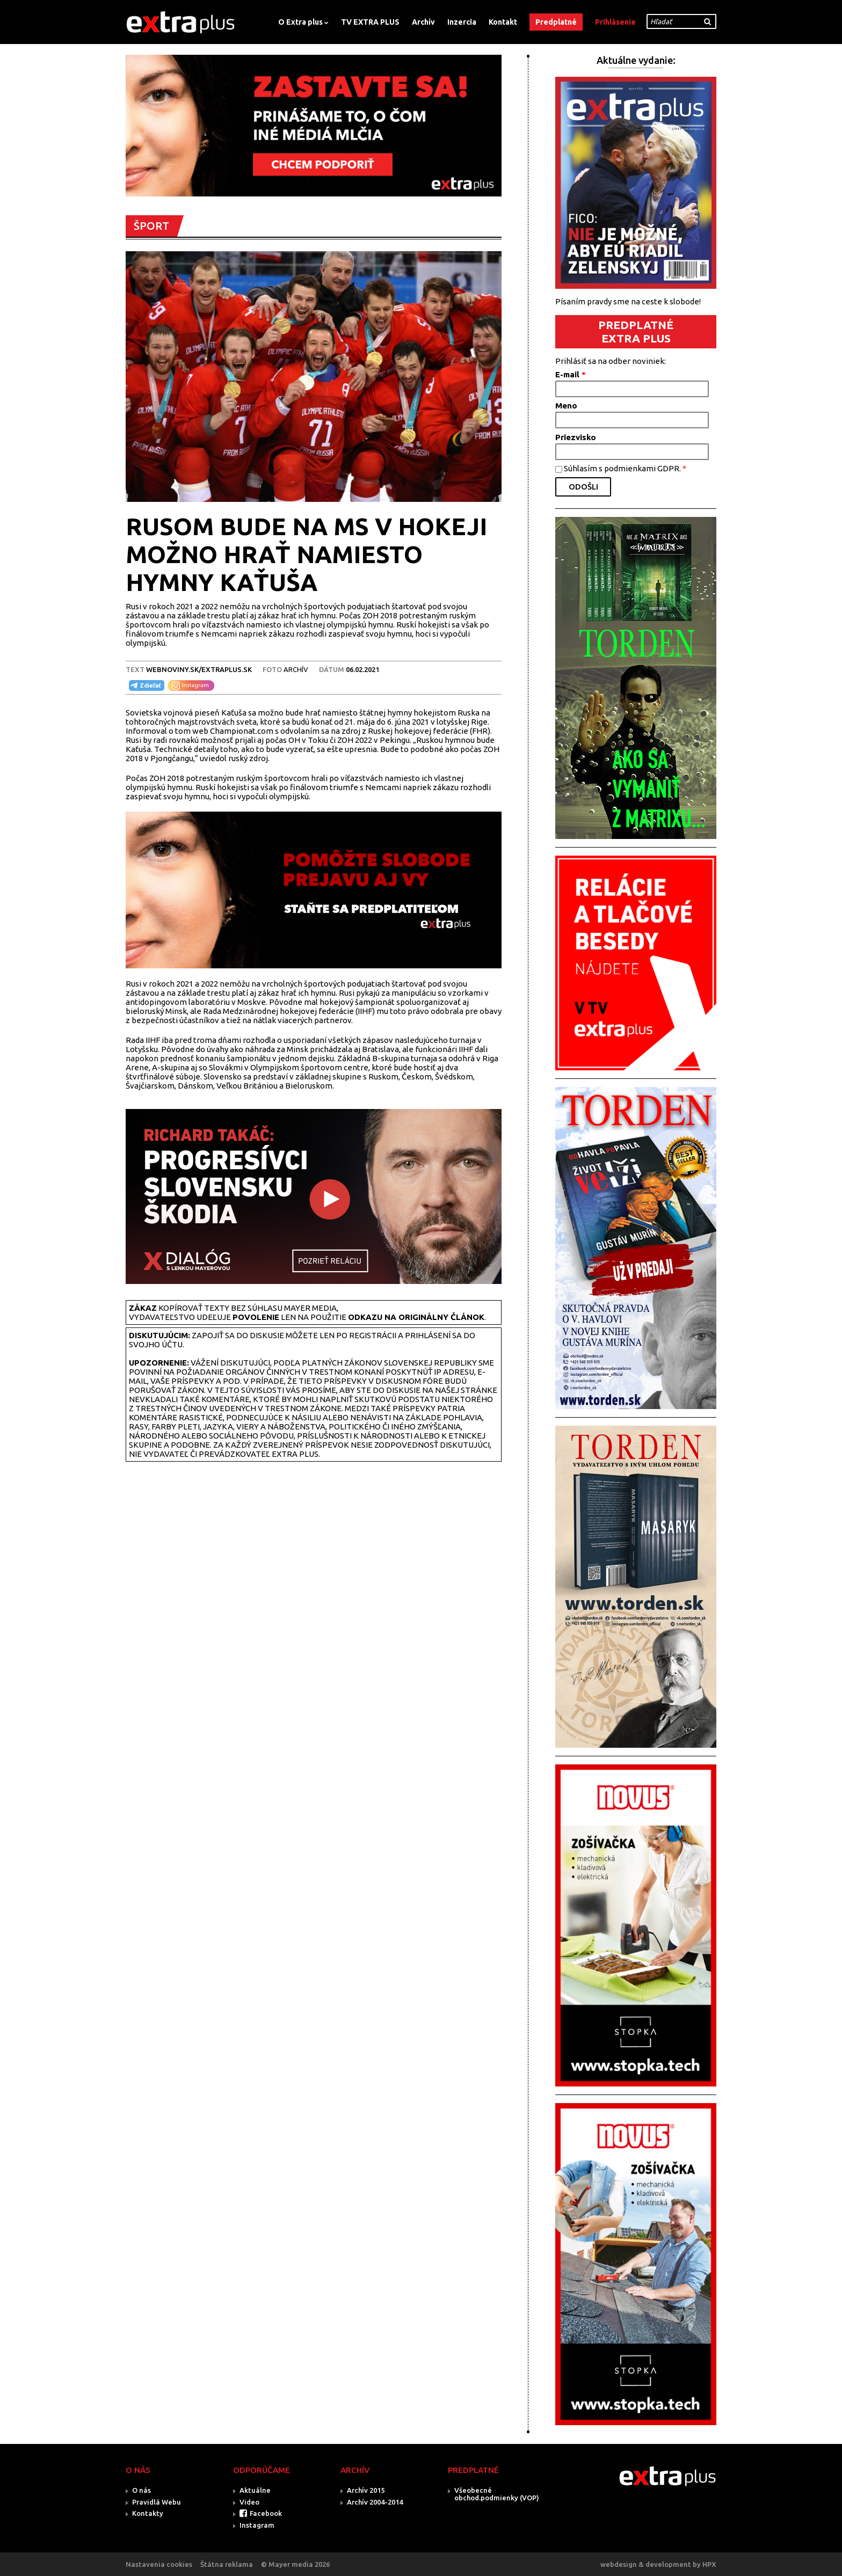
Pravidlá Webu (156, 2502)
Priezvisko (575, 437)
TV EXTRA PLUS (370, 22)
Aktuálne (255, 2490)
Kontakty (147, 2513)
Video (249, 2502)
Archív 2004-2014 (375, 2502)
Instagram (256, 2525)
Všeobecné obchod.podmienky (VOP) (496, 2493)
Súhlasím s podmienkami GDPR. (625, 468)
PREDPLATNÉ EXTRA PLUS (635, 331)
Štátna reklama (226, 2564)
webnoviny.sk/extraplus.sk (199, 669)
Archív (423, 22)
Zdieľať (145, 685)
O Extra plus (300, 22)
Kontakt (503, 22)
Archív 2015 (365, 2490)
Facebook (266, 2513)
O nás (141, 2490)
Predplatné (556, 22)
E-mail (570, 374)
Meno (566, 405)
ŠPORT (151, 226)
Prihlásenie (615, 22)
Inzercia (461, 22)
